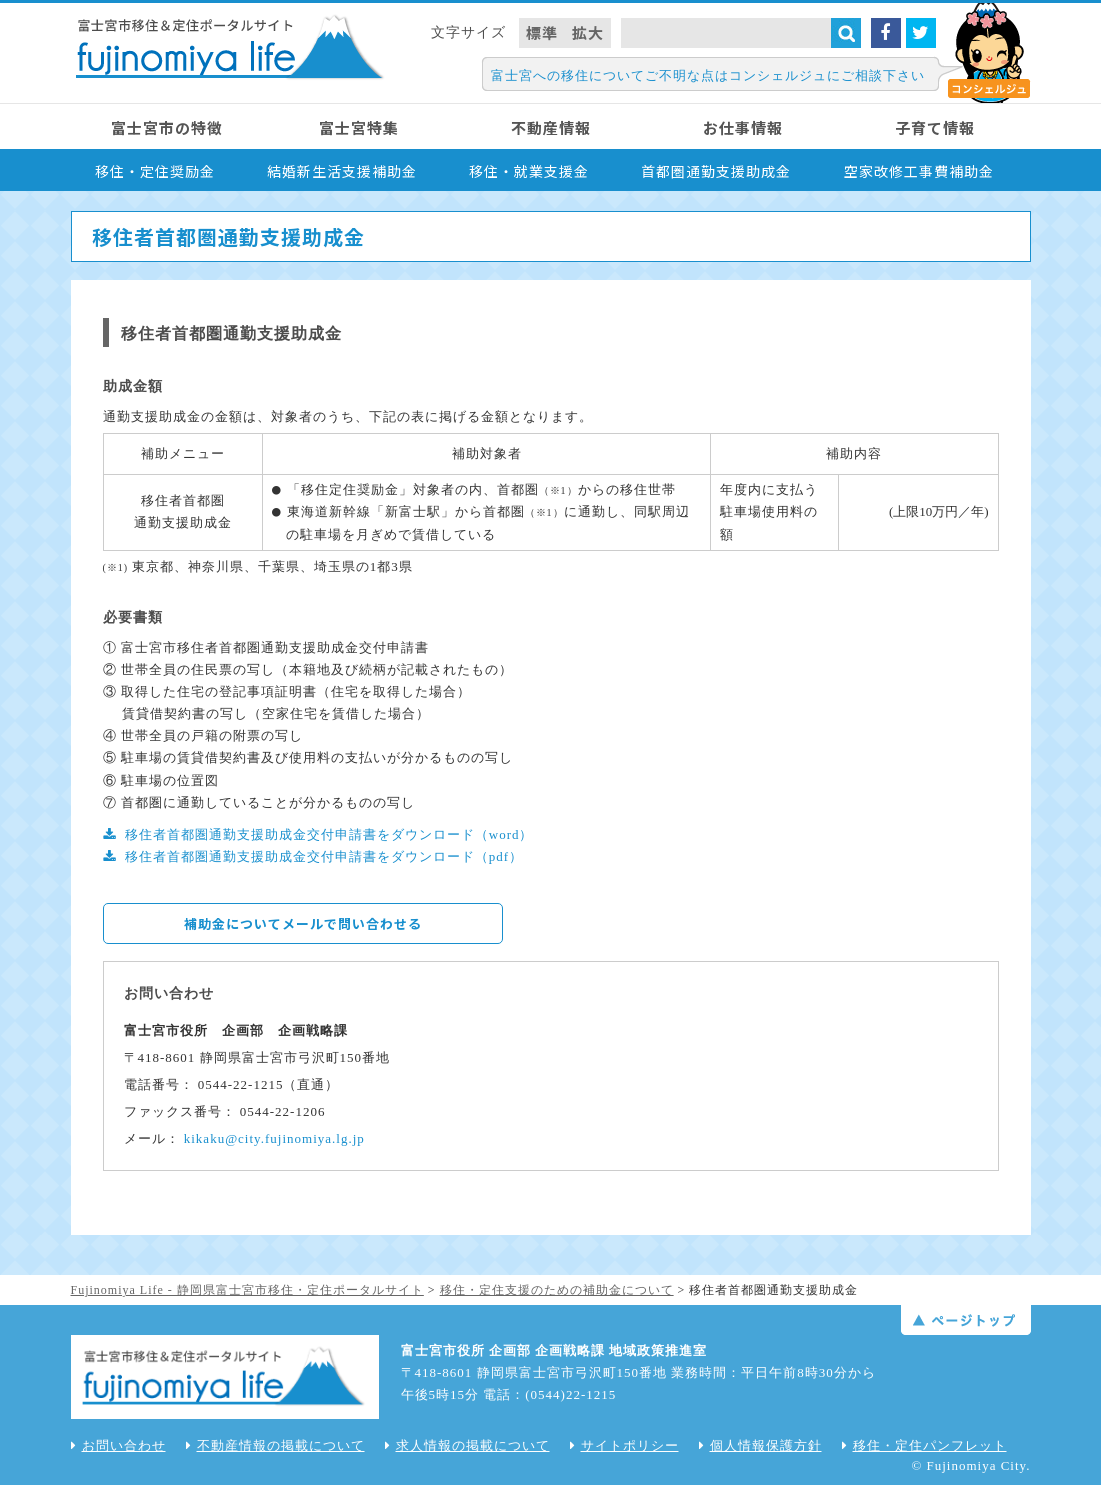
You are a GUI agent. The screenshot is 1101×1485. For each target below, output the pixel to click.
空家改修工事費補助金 (919, 171)
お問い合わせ (118, 1445)
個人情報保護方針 (760, 1445)
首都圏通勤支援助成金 (716, 171)
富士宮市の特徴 (167, 127)
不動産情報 (551, 127)
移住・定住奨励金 (155, 171)
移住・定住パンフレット (924, 1445)
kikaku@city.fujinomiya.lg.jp (274, 1138)
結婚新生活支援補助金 (342, 171)
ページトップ (966, 1320)
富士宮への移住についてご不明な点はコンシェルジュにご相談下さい (708, 75)
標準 (542, 32)
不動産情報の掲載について (275, 1445)
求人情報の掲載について (467, 1445)
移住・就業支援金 (529, 171)
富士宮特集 (359, 127)
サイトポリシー (624, 1445)
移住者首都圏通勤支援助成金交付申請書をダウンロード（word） (329, 834)
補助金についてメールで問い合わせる (303, 923)
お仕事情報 (743, 127)
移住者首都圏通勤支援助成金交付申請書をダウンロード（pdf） (324, 856)
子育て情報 (935, 127)
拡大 (588, 32)
